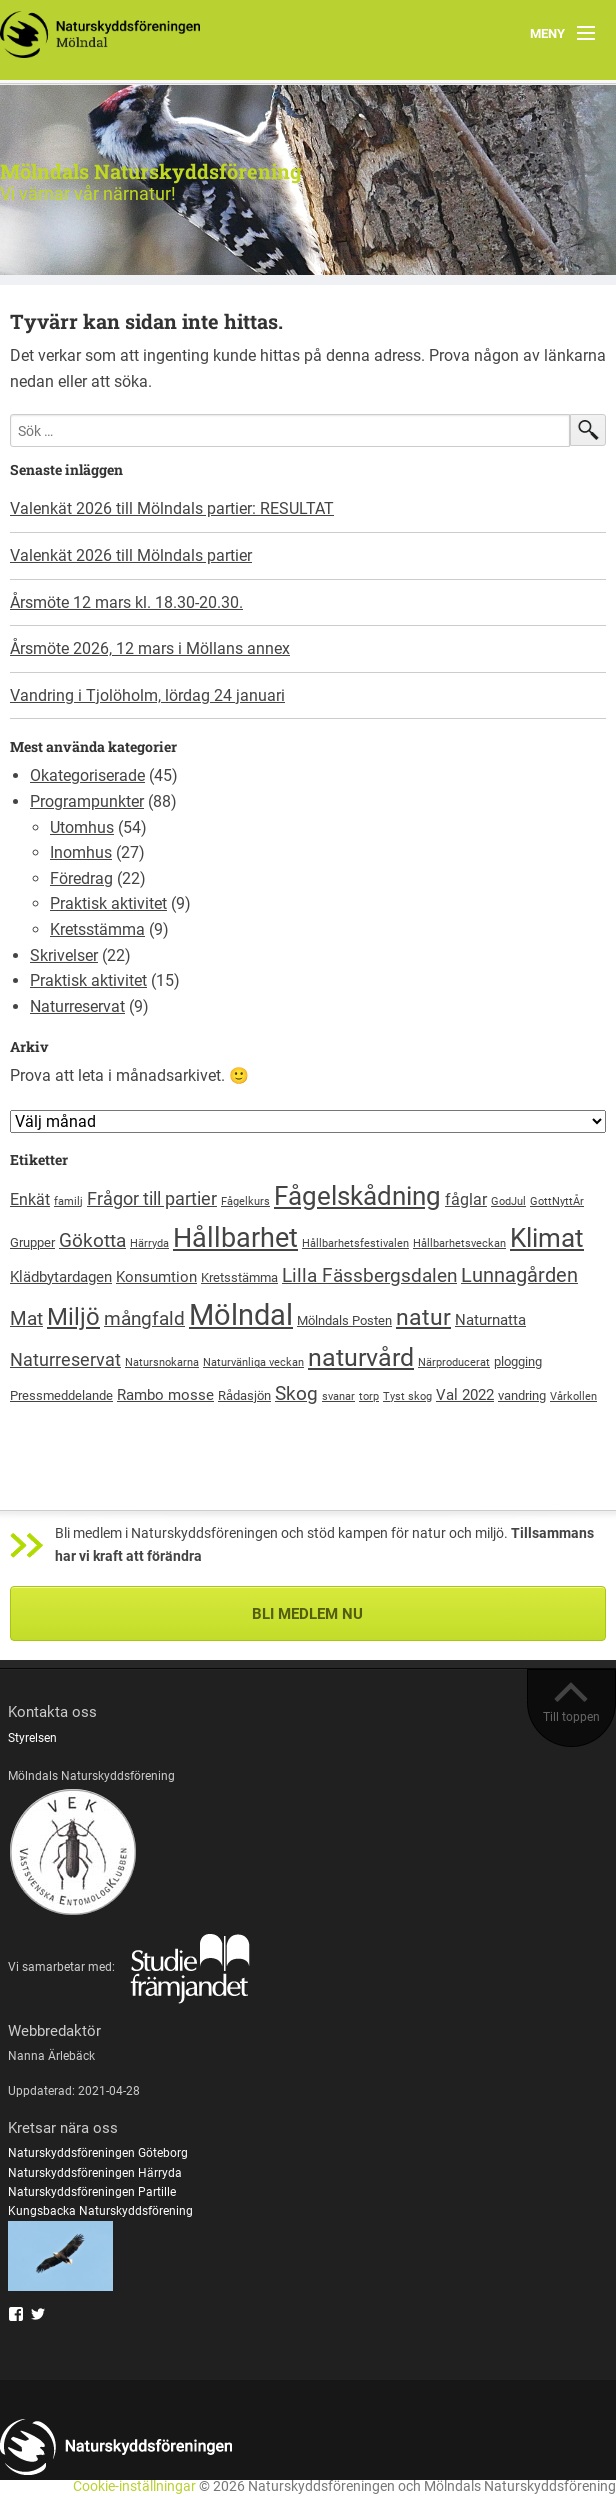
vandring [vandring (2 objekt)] (522, 1395)
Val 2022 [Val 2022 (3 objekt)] (465, 1395)
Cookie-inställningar (134, 2486)
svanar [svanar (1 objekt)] (338, 1396)
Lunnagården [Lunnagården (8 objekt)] (519, 1275)
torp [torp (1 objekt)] (369, 1396)
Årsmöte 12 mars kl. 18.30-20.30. (126, 602)
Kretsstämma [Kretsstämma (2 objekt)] (239, 1277)
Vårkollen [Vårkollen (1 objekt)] (573, 1396)
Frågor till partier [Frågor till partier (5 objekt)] (152, 1199)
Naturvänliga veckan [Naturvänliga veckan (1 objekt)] (253, 1362)
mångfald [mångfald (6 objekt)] (144, 1319)
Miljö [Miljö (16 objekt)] (73, 1317)
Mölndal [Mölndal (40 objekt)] (241, 1315)
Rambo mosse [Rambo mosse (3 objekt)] (165, 1395)
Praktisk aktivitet (108, 903)
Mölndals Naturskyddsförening (151, 171)
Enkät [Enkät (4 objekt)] (30, 1199)
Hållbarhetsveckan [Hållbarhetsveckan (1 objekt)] (459, 1243)
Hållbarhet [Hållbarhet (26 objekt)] (235, 1238)
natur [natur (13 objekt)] (423, 1317)
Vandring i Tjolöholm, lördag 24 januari (147, 695)
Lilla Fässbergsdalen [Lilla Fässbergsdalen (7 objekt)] (369, 1275)
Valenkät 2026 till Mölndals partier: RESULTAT (172, 508)
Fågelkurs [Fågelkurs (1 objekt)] (245, 1201)
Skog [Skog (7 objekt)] (296, 1393)
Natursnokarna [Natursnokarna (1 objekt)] (162, 1362)
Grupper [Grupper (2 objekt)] (32, 1242)
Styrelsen (32, 1738)
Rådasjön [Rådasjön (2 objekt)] (244, 1395)
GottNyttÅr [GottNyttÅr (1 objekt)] (557, 1201)
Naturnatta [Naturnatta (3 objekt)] (490, 1320)
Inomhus (81, 852)
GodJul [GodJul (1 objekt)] (508, 1201)
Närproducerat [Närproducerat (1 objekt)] (454, 1362)
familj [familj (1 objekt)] (68, 1201)
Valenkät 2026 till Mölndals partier (131, 555)
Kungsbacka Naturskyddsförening (100, 2211)
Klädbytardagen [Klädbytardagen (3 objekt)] (61, 1277)
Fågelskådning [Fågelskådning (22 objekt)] (357, 1196)
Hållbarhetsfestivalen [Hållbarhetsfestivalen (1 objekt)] (355, 1243)
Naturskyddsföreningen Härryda (95, 2173)
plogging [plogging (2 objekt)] (518, 1361)
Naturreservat (77, 1006)
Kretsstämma (97, 929)
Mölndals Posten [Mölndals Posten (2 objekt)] (344, 1320)
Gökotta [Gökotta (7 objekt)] (92, 1240)
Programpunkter (87, 801)
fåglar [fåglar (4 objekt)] (466, 1199)
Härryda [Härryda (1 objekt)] (149, 1243)
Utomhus (82, 827)
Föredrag (81, 878)
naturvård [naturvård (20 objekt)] (361, 1357)
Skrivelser (64, 955)
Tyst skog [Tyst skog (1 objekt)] (407, 1396)
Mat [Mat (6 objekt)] (26, 1319)
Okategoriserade (87, 775)
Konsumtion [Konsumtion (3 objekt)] (156, 1277)
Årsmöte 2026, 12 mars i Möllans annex (150, 648)
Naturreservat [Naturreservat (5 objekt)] (65, 1360)
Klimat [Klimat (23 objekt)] (547, 1238)
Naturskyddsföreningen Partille (92, 2192)
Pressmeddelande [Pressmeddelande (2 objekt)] (61, 1395)
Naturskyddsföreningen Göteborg (98, 2153)
